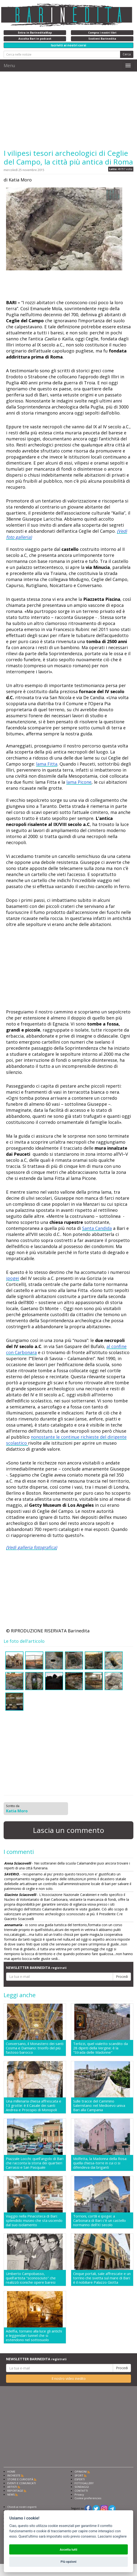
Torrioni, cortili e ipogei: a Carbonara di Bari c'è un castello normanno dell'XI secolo (99, 2220)
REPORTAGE (15, 2490)
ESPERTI (80, 2479)
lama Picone (78, 782)
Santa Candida (97, 1228)
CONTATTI (81, 2490)
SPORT (79, 2475)
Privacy (79, 2494)
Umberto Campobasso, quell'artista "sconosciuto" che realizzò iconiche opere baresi (31, 2277)
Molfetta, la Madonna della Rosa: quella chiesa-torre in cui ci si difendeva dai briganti (100, 2162)
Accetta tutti (68, 2549)
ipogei (12, 1278)
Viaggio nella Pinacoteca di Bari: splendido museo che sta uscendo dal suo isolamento (34, 2220)
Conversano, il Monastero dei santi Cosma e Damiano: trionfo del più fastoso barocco (34, 2047)
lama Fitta (46, 764)
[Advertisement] (68, 110)
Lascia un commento (68, 1830)
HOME (11, 2471)
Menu (9, 65)
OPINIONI (81, 2471)
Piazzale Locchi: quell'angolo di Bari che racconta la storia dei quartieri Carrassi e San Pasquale (34, 2162)
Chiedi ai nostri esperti (22, 2507)
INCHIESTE (13, 2475)
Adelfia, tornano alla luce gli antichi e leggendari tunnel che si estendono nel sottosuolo (34, 2335)
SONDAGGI (82, 2487)
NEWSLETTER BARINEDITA (36, 1967)
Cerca (127, 54)
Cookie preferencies (88, 2498)
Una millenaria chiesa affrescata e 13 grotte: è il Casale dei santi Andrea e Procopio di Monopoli (33, 2105)
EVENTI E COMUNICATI (21, 2483)
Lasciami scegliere (112, 2536)
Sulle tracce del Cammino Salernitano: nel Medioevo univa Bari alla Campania (99, 2105)
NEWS (11, 2494)
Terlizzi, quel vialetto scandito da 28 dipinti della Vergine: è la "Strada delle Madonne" (100, 2047)
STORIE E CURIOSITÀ (20, 2479)
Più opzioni (68, 2561)
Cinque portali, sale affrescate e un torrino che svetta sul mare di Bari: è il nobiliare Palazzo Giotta (102, 2277)
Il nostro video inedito (69, 2378)
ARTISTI (12, 2487)
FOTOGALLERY (84, 2483)
